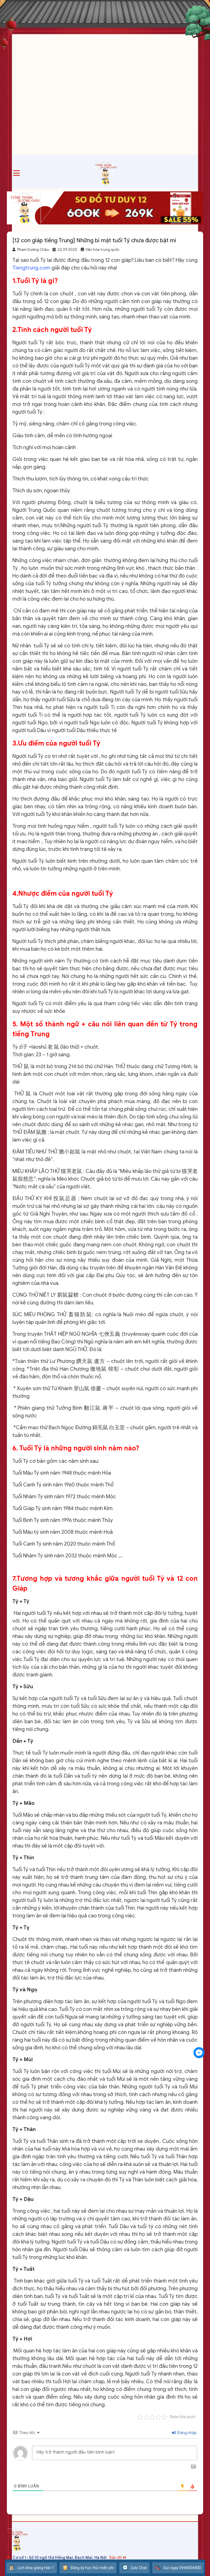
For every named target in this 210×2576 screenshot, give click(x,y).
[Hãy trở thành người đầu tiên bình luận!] (114, 2452)
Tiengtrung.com (31, 268)
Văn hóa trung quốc (102, 249)
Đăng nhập (184, 2433)
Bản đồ (118, 2557)
